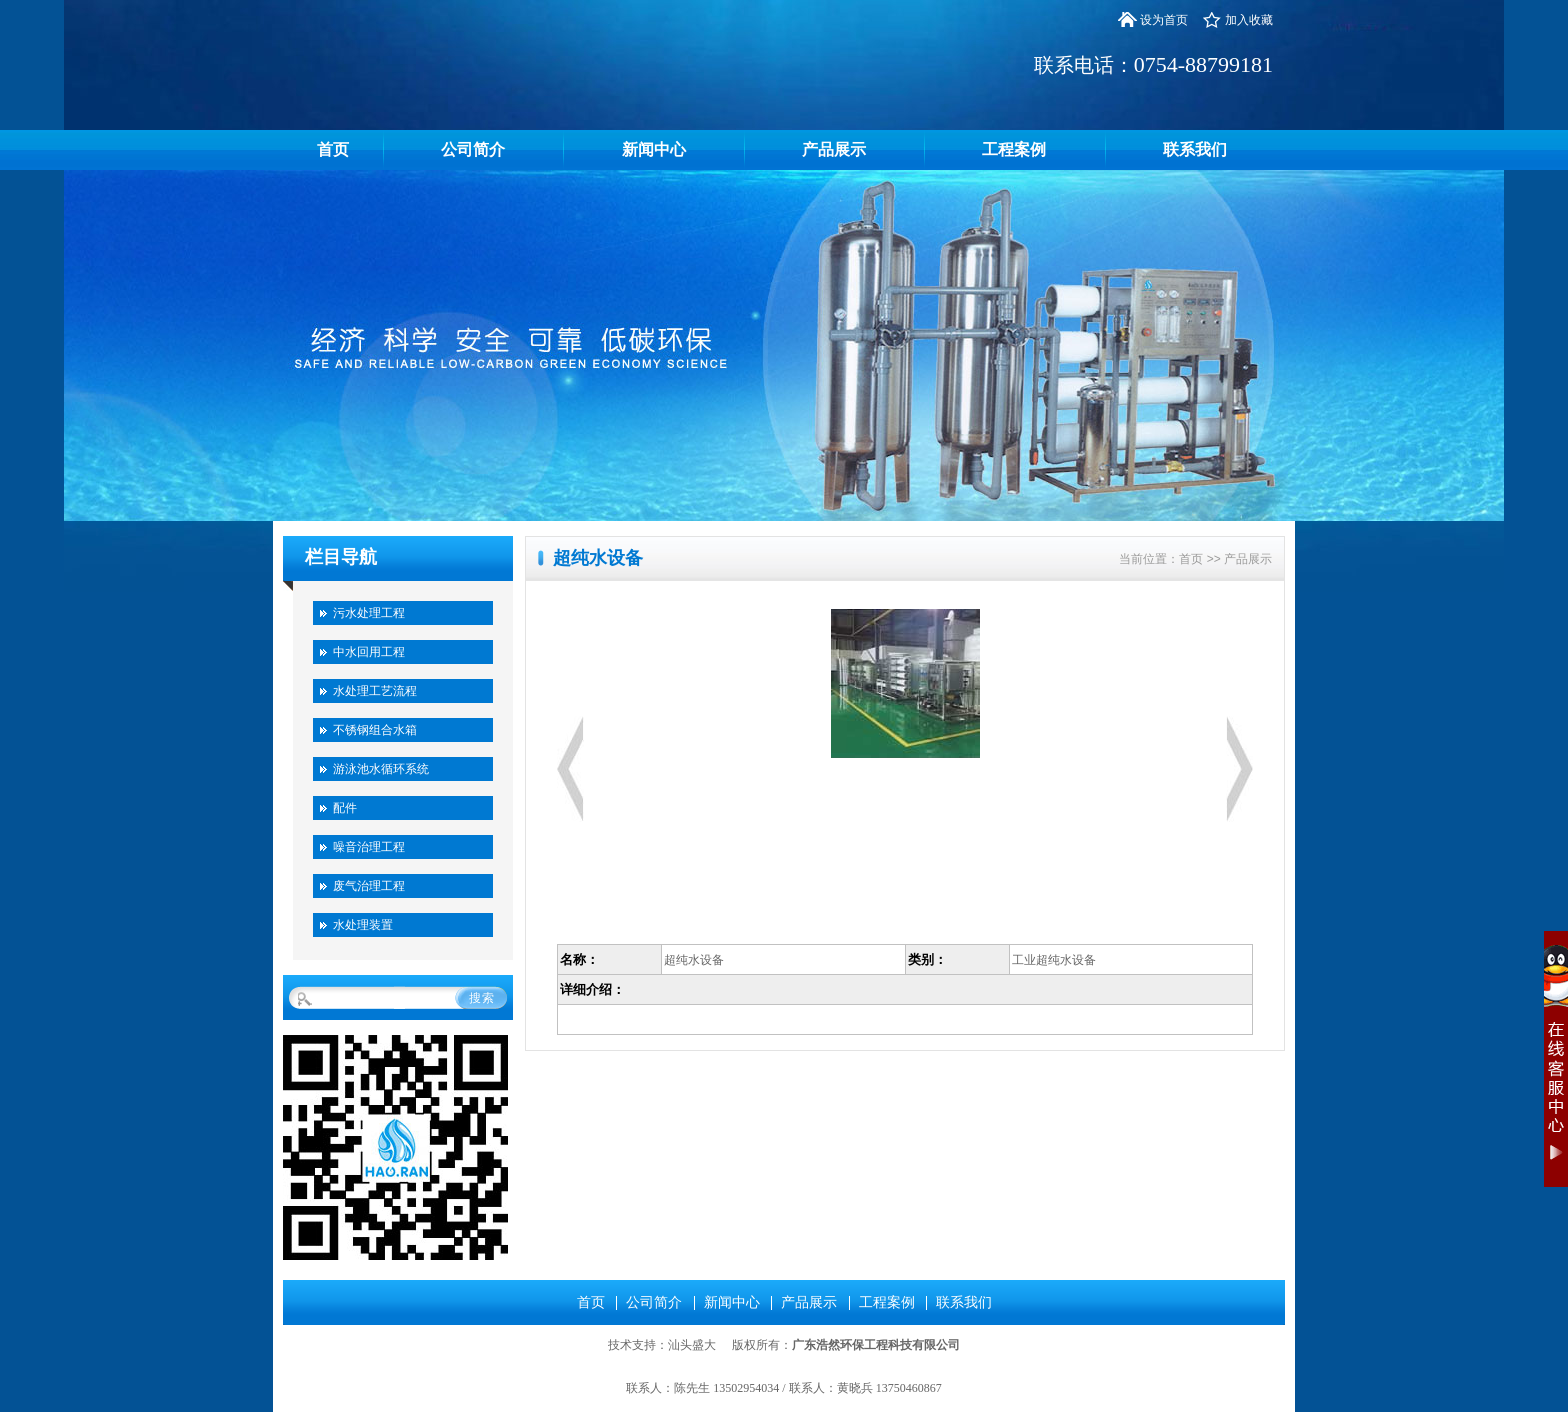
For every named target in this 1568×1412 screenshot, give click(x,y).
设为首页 (1164, 20)
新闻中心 (654, 149)
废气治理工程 (369, 886)
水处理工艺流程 (375, 691)
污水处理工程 (369, 613)
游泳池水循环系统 (381, 769)
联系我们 (1195, 149)
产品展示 (834, 149)
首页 (333, 149)
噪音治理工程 (369, 847)
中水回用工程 (369, 652)
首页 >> (1201, 559)
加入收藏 (1249, 20)
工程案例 (1014, 149)
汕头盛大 (692, 1345)
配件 (345, 808)
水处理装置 (363, 925)
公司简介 (473, 149)
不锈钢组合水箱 (375, 730)
